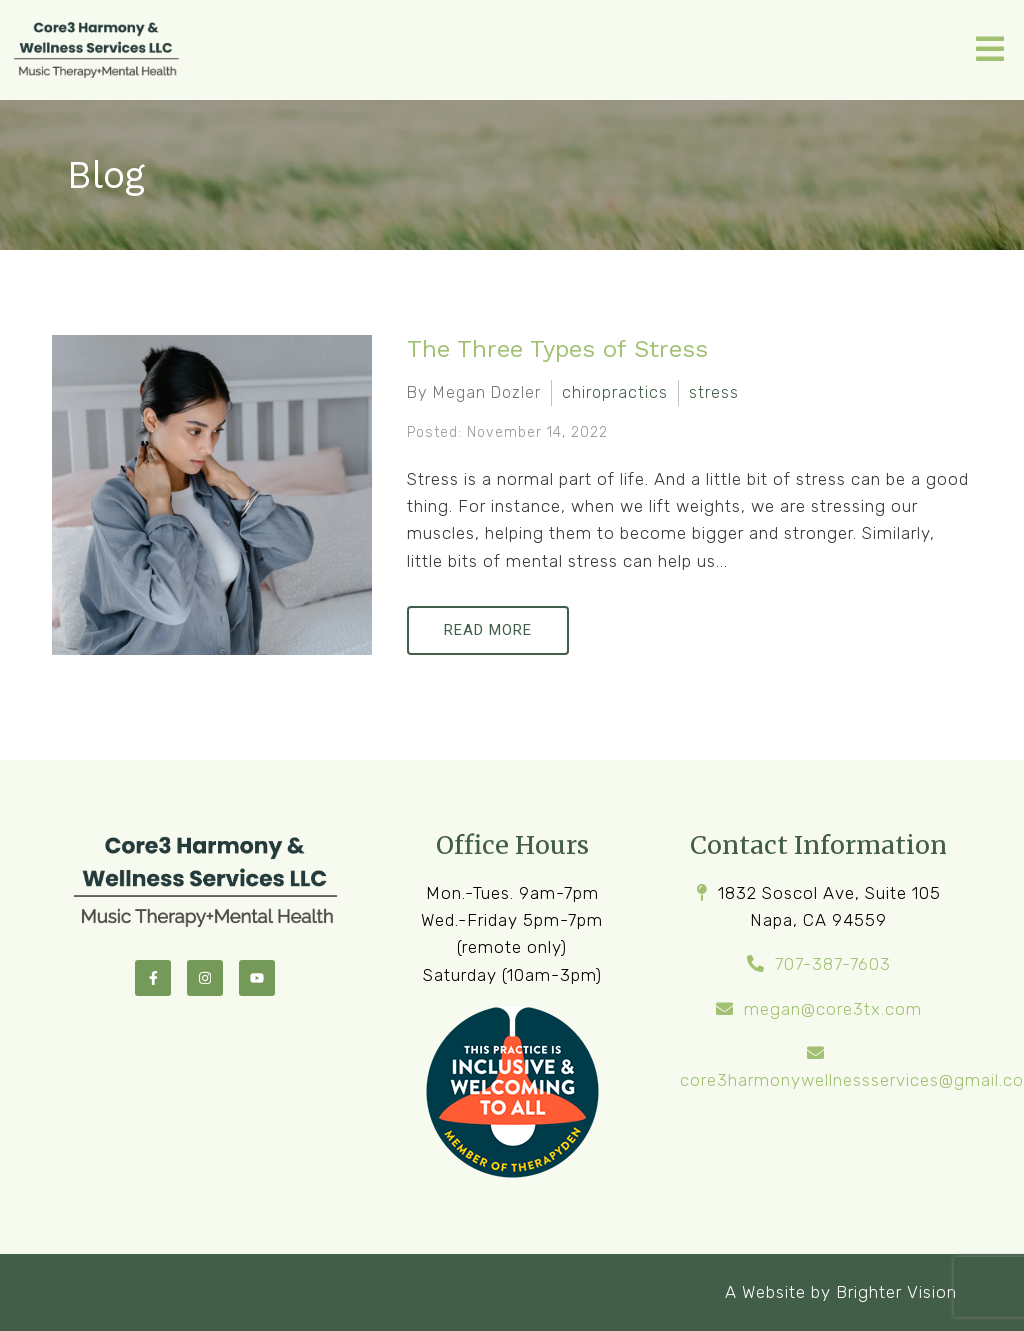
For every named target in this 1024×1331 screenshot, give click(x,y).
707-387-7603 (833, 964)
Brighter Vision (896, 1292)
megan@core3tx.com (833, 1009)
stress (714, 392)
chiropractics (615, 392)
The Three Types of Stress (557, 349)
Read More (488, 630)
